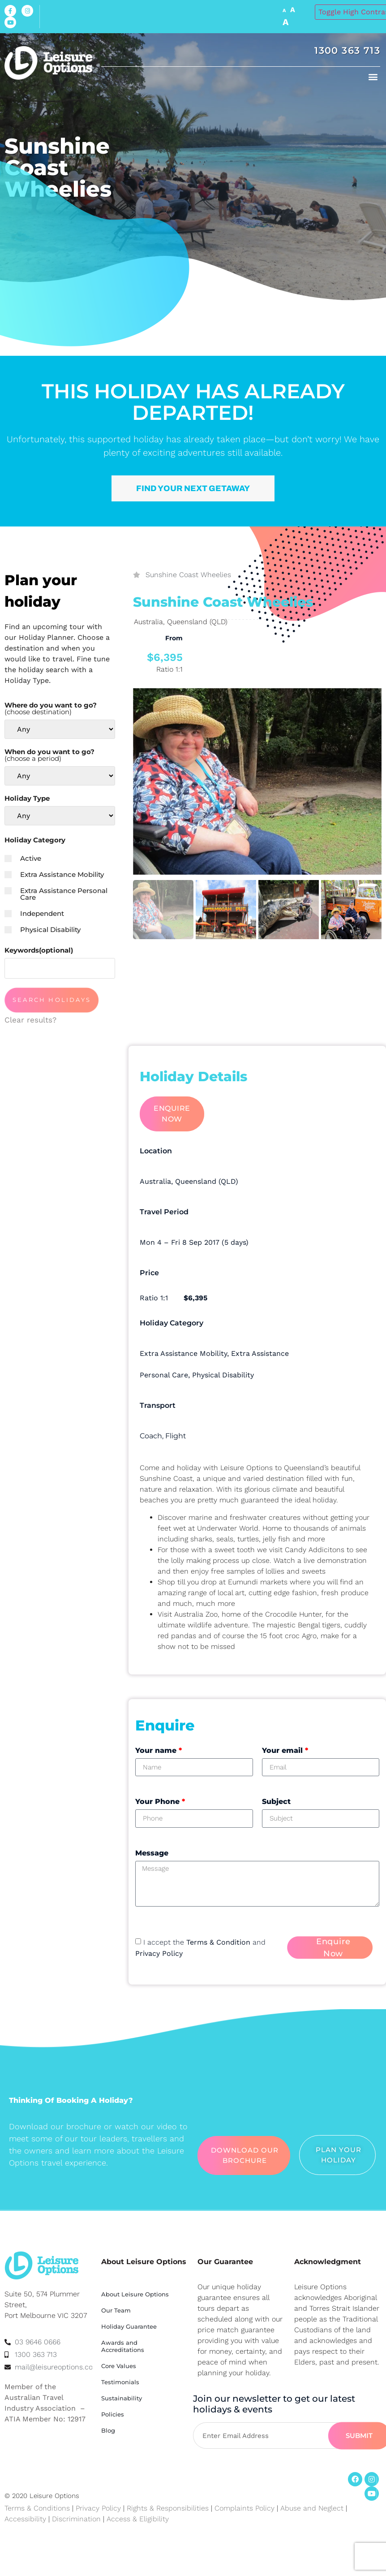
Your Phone (160, 1801)
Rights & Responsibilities (168, 2508)
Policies (112, 2414)
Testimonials (120, 2382)
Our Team (116, 2310)
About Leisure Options (135, 2294)
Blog (108, 2430)
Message (151, 1853)
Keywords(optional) (38, 950)
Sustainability (121, 2398)
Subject (276, 1801)
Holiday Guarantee (129, 2326)
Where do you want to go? (50, 708)
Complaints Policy (244, 2508)
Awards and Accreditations (122, 2346)
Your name (158, 1750)
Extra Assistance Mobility (54, 874)
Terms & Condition (218, 1942)
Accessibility (25, 2519)
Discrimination (77, 2519)
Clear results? (30, 1019)
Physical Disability (42, 929)
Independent (34, 913)
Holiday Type (27, 798)
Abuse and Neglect (311, 2508)
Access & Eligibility (138, 2519)
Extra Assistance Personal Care (55, 894)
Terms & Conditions (37, 2508)
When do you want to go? (49, 755)
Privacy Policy (159, 1953)
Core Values (118, 2365)
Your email (285, 1750)
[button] (372, 76)
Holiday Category (34, 840)
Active (22, 858)
